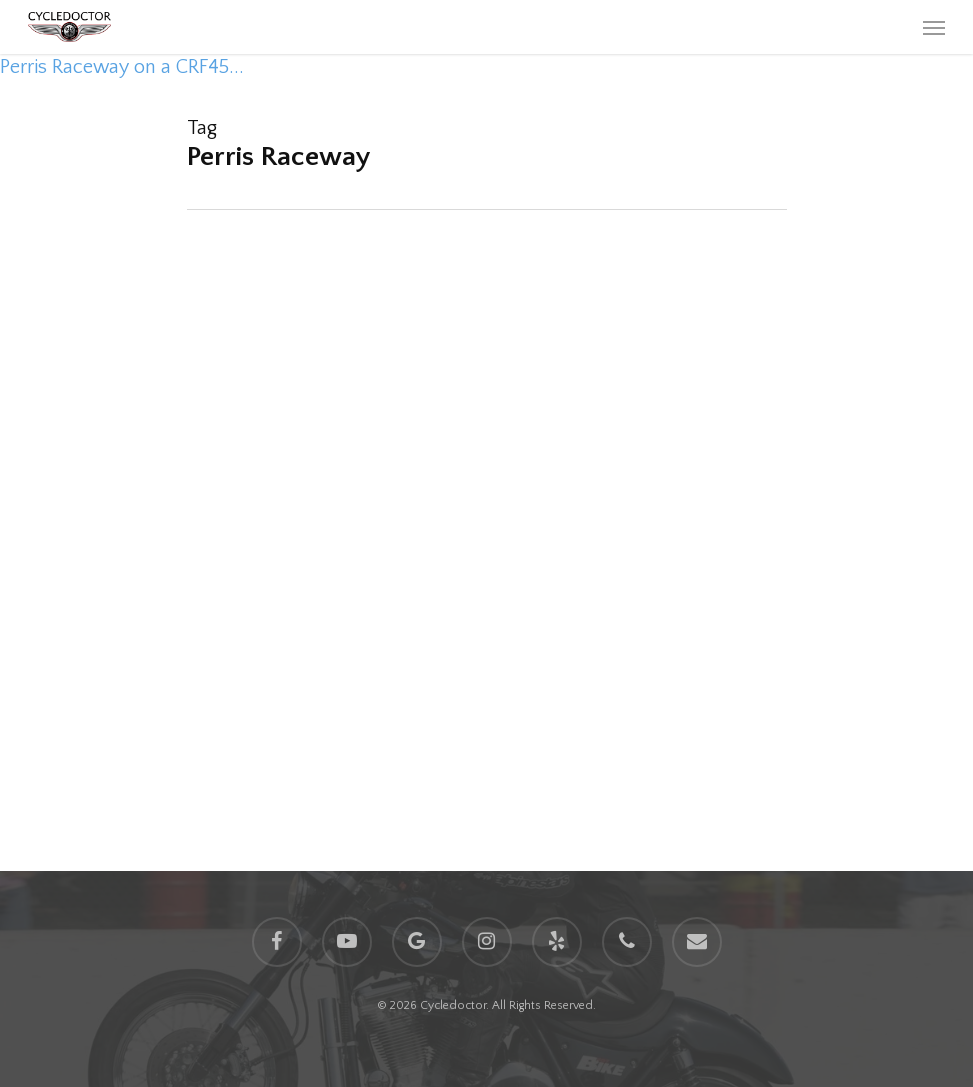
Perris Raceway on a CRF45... (122, 67)
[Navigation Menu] (934, 27)
